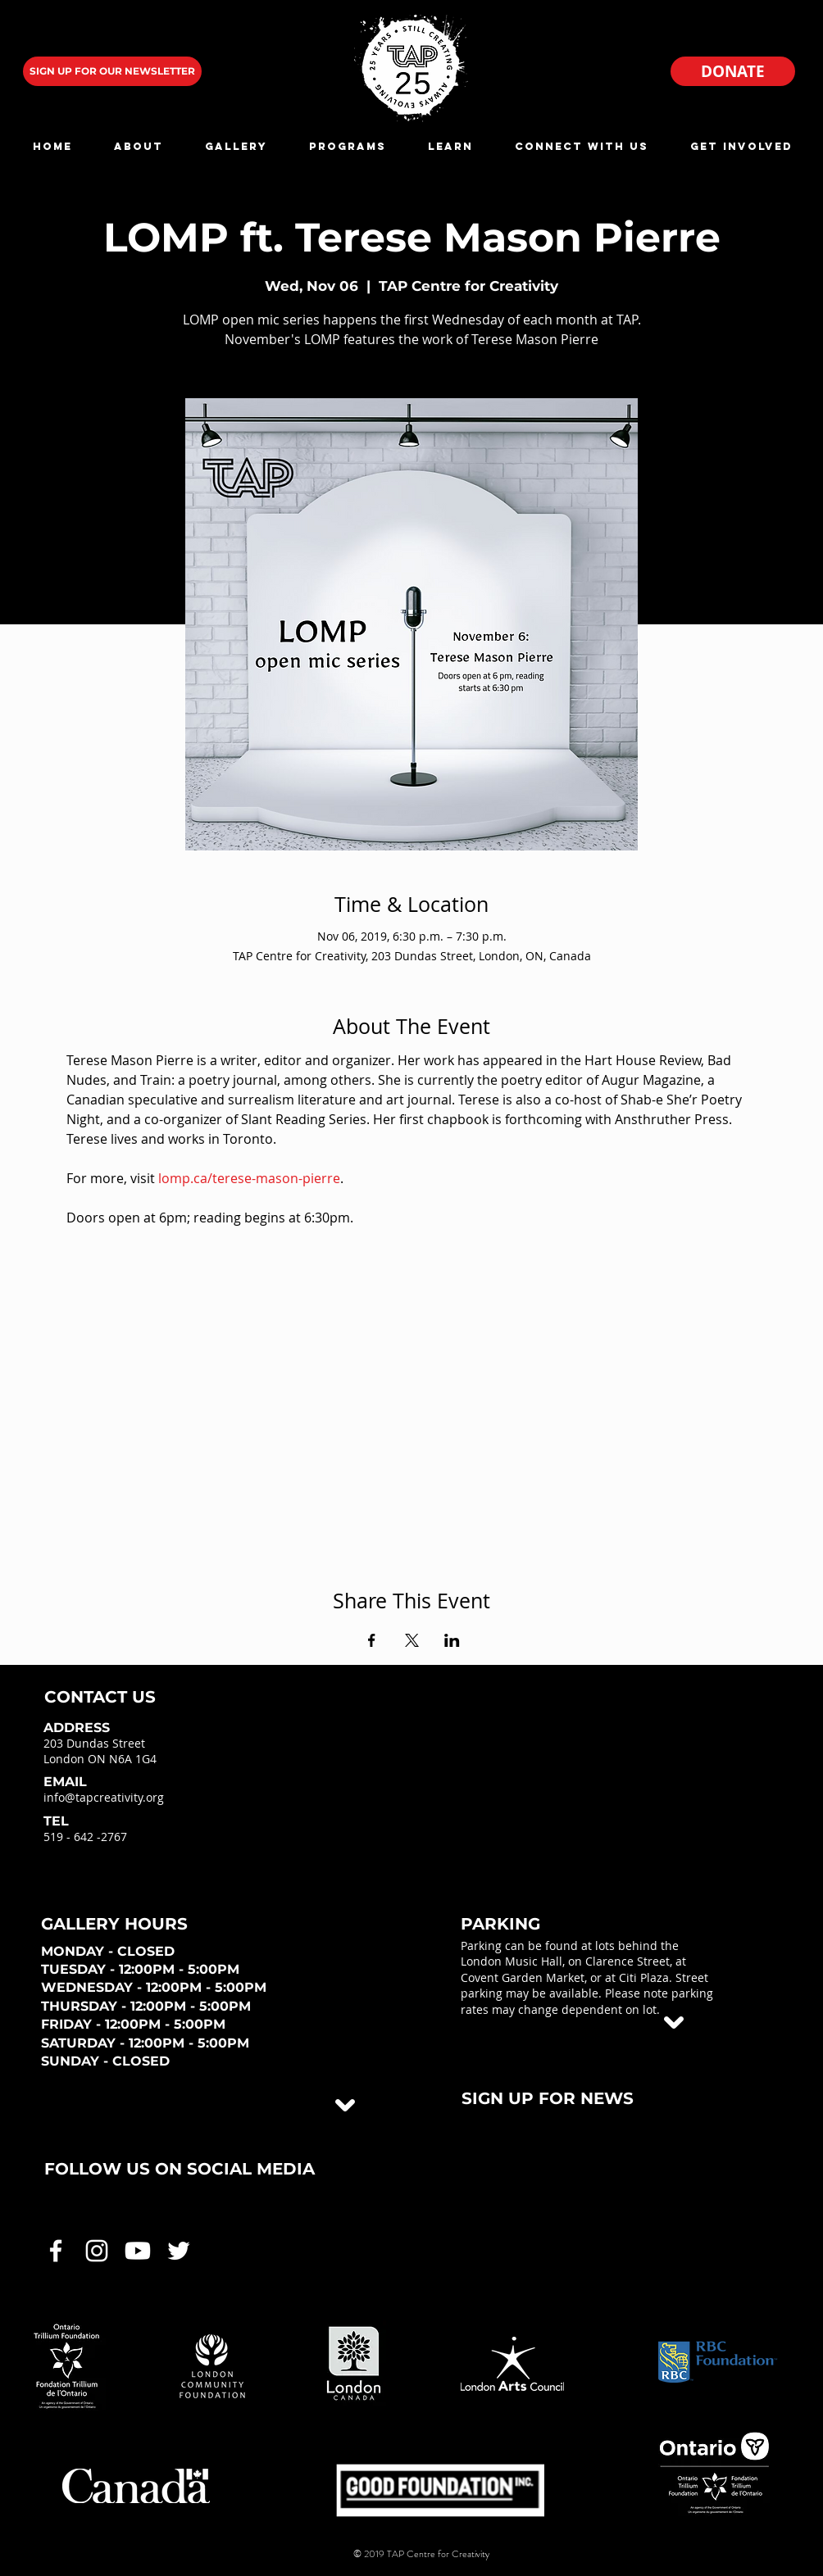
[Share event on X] (412, 1640)
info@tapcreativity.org (103, 1797)
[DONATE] (733, 71)
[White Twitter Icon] (178, 2250)
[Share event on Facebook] (372, 1640)
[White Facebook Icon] (55, 2250)
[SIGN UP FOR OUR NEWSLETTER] (112, 71)
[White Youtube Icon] (137, 2250)
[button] (138, 146)
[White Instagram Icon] (96, 2250)
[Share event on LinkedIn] (452, 1640)
